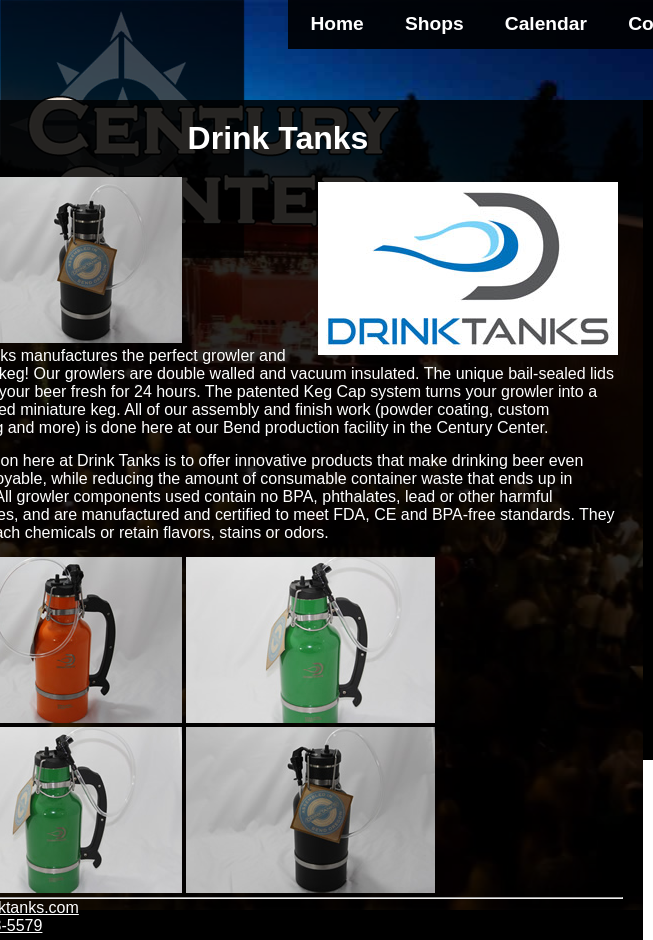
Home (336, 23)
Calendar (546, 23)
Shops (434, 23)
